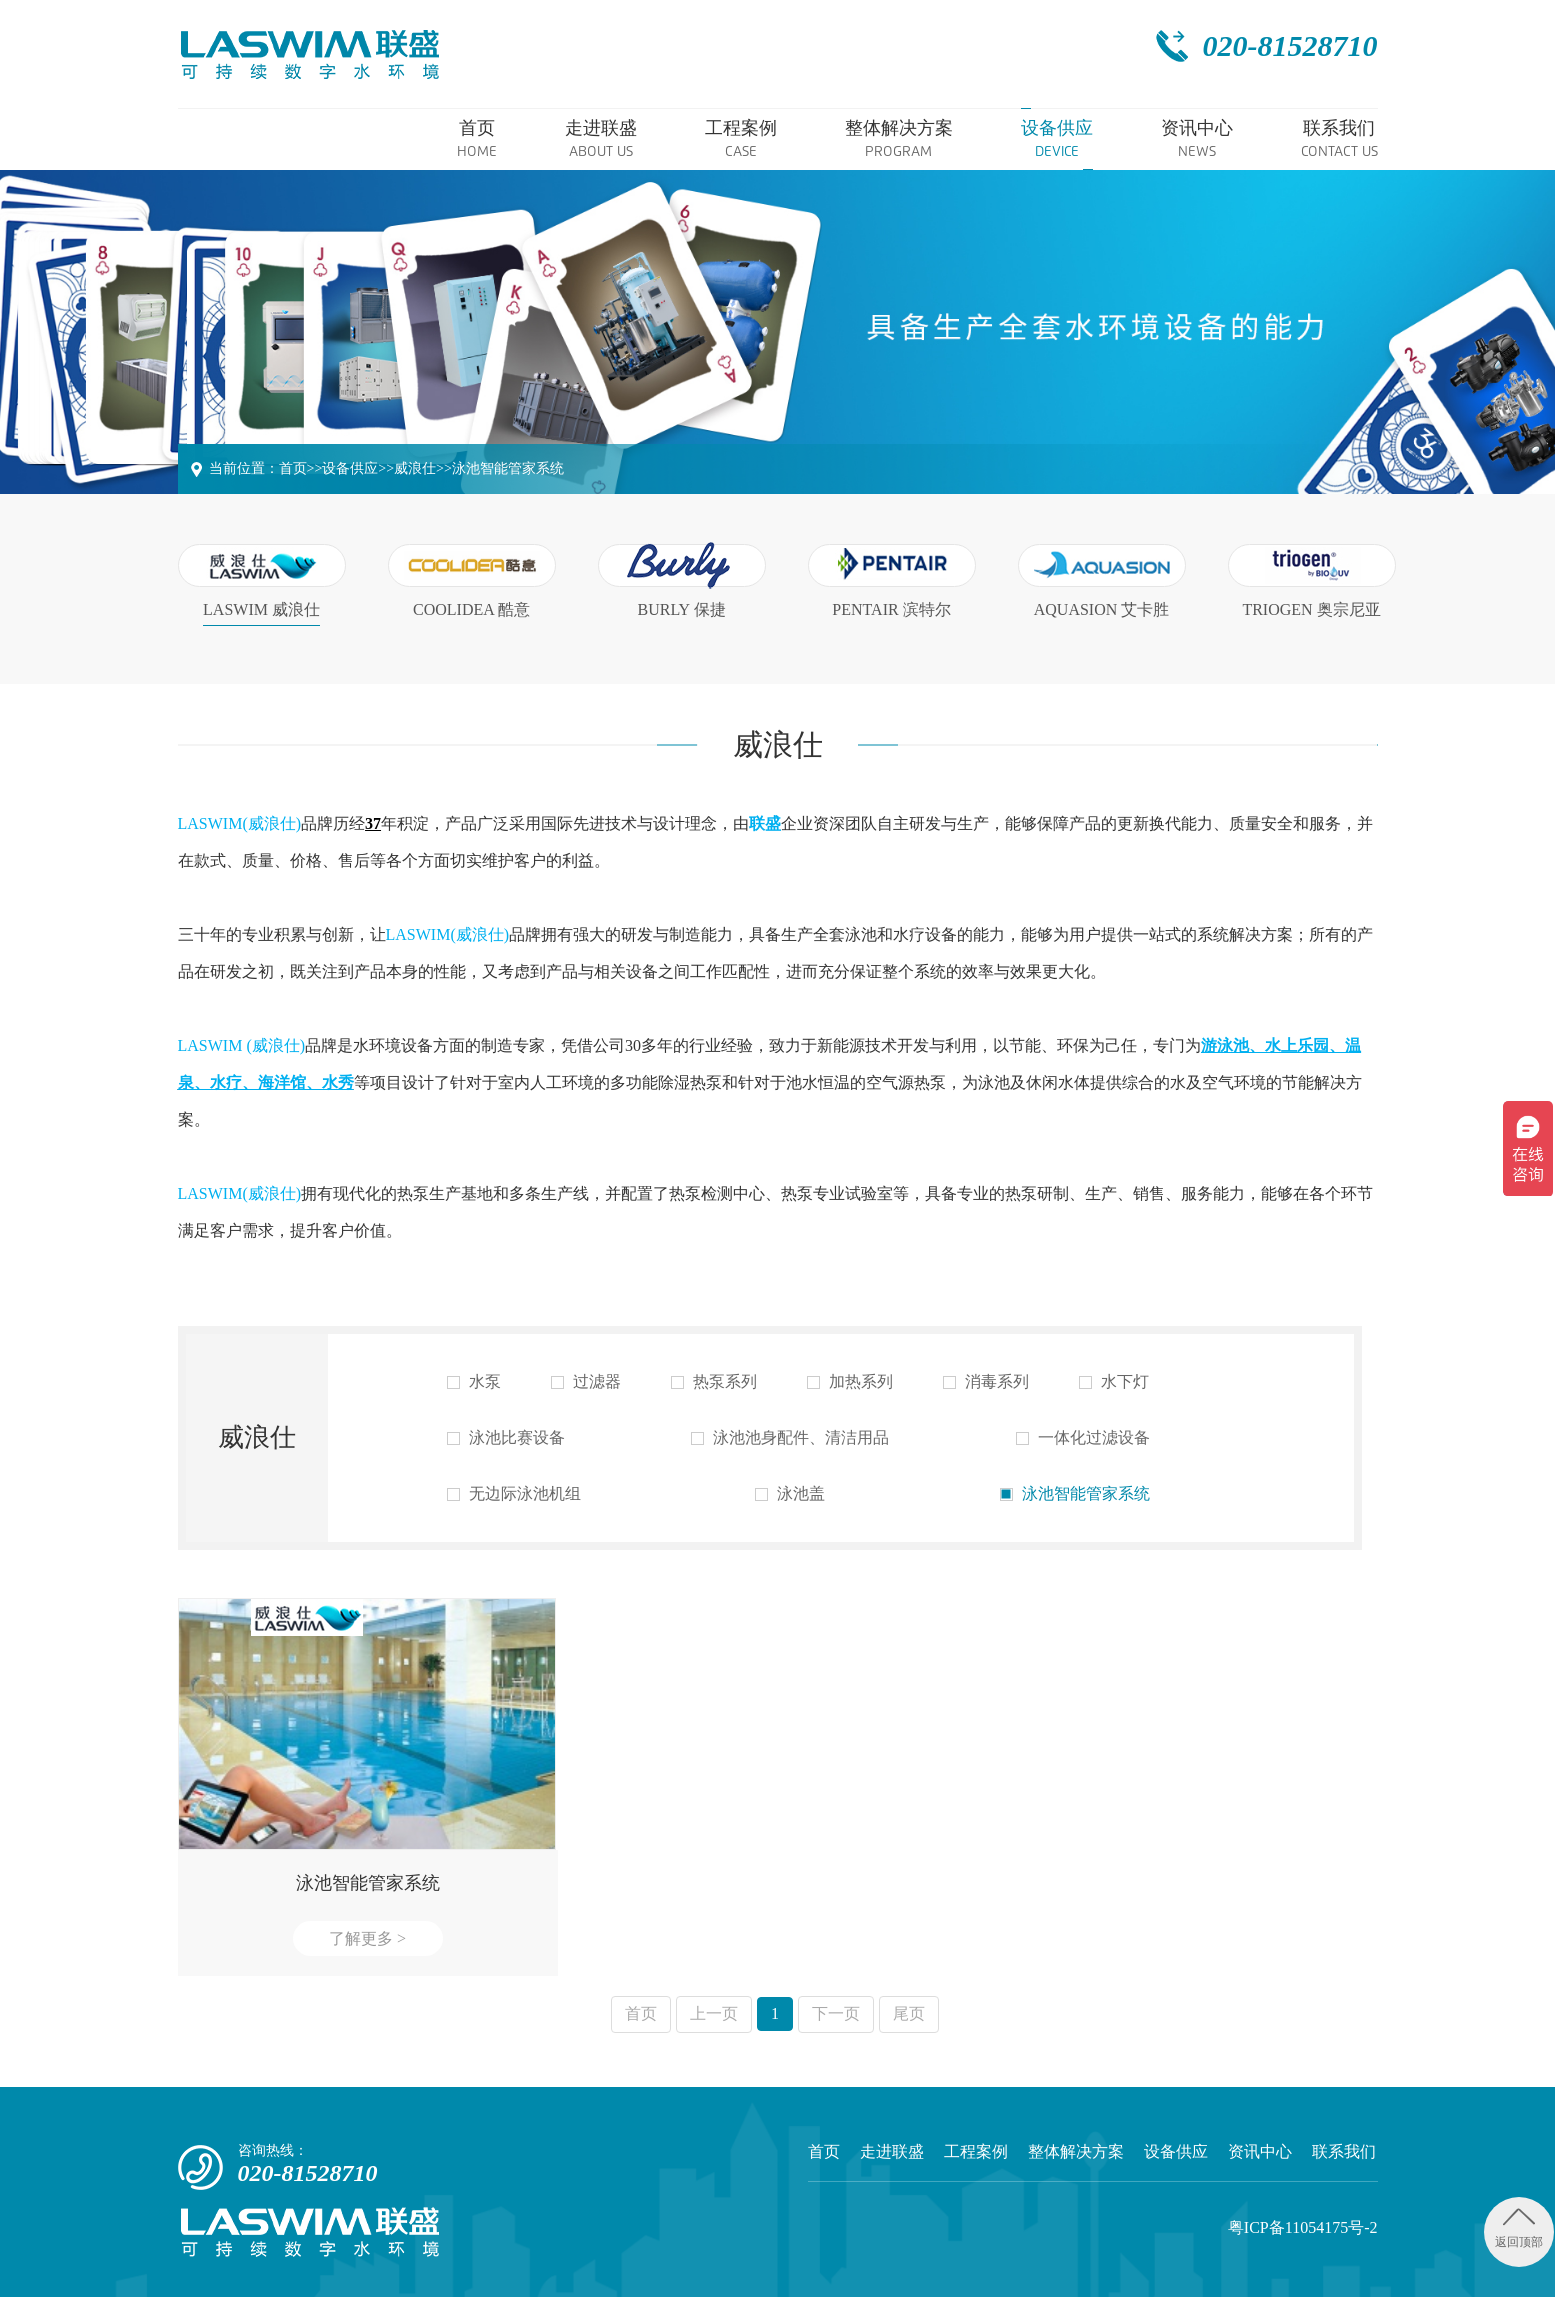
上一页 (714, 2013)
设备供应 (350, 468)
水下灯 (1114, 1382)
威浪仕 (415, 468)
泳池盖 (790, 1494)
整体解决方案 (1076, 2151)
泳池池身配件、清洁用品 (790, 1438)
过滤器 (586, 1382)
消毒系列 (986, 1382)
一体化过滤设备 (1083, 1438)
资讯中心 (1260, 2151)
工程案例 (976, 2151)
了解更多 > (367, 1938)
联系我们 (1344, 2151)
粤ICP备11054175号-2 (1303, 2227)
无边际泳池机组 (514, 1494)
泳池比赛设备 (506, 1438)
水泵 (474, 1382)
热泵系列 (714, 1382)
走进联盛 (892, 2151)
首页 (293, 468)
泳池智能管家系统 (508, 468)
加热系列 (850, 1382)
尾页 (909, 2013)
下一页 (836, 2013)
